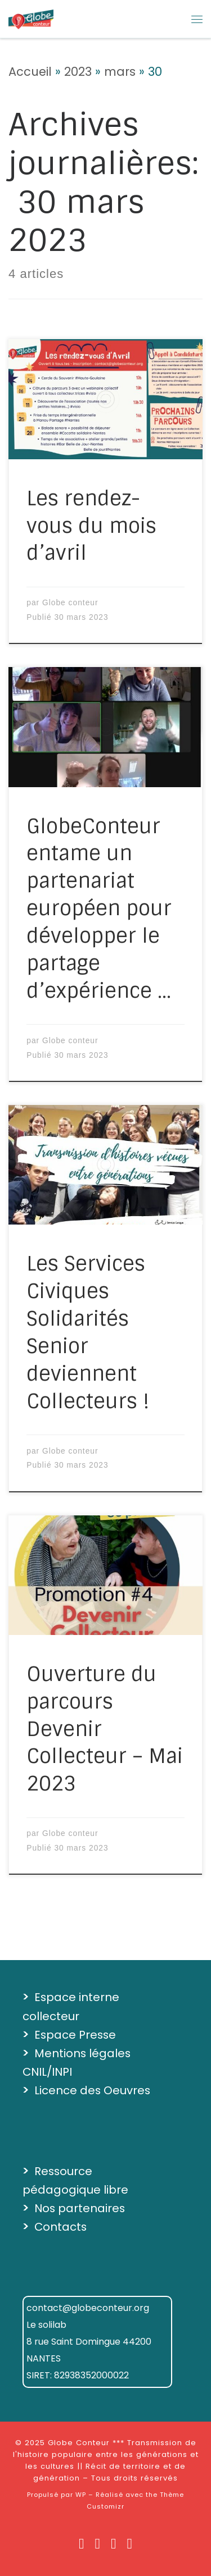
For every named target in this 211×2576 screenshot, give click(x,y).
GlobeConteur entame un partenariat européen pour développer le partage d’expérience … (99, 909)
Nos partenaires (79, 2208)
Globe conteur (70, 603)
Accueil (30, 71)
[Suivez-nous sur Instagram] (98, 2543)
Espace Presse (75, 2035)
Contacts (60, 2227)
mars (120, 71)
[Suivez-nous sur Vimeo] (113, 2543)
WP (80, 2494)
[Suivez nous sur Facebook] (81, 2543)
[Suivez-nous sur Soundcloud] (130, 2543)
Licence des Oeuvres (92, 2090)
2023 (78, 71)
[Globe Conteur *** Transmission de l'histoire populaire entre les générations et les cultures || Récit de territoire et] (30, 19)
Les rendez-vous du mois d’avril (91, 526)
